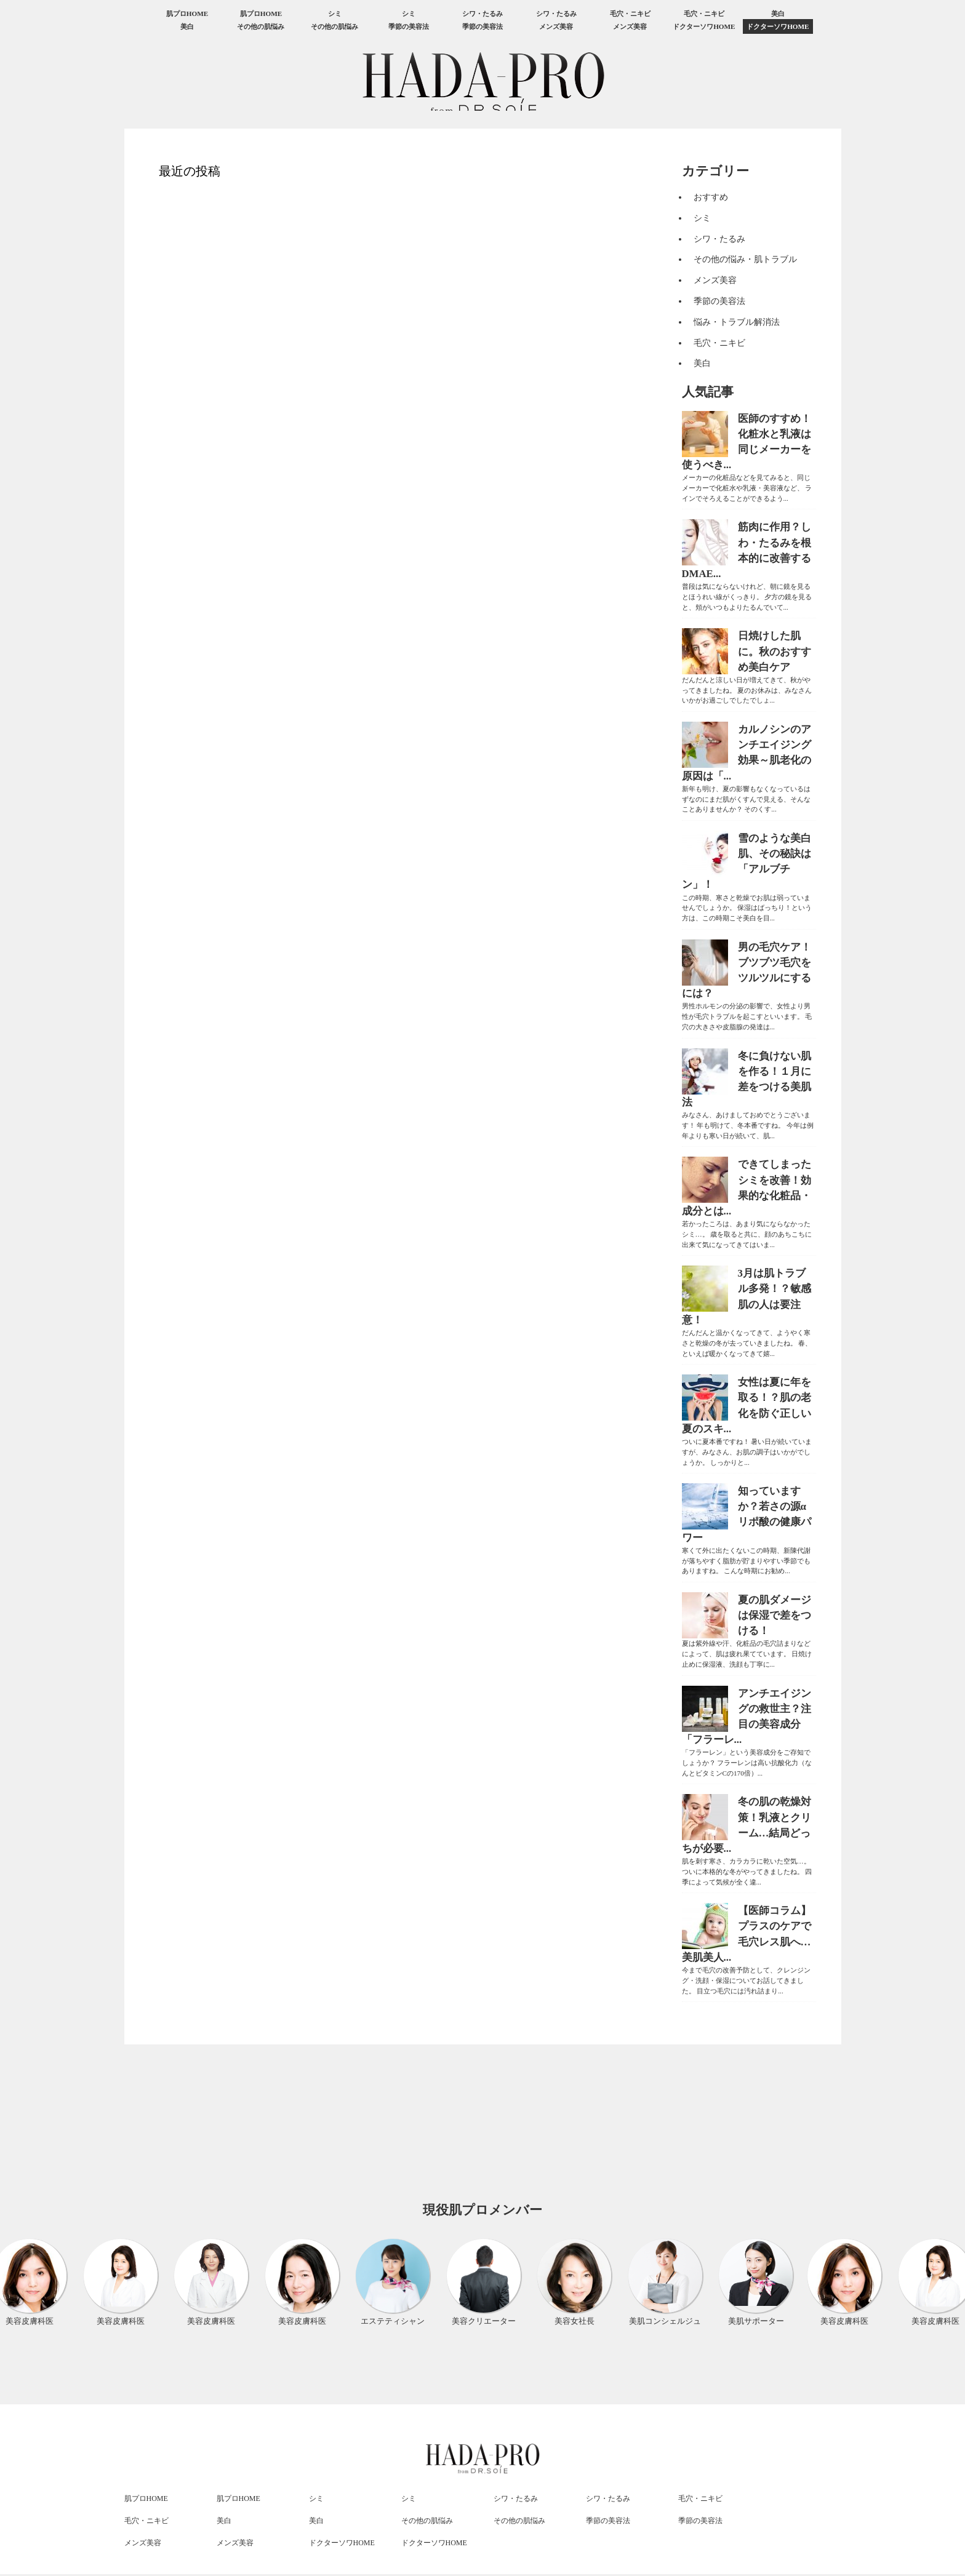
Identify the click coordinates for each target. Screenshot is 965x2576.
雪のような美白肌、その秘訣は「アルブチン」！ (746, 861)
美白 (778, 13)
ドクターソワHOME (704, 26)
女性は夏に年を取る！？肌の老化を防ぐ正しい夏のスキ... (746, 1405)
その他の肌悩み (260, 26)
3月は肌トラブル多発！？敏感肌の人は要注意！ (746, 1296)
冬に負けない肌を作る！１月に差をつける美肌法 (746, 1079)
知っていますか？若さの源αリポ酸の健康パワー (746, 1514)
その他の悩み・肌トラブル (745, 259)
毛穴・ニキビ (630, 13)
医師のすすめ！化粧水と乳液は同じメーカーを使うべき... (746, 442)
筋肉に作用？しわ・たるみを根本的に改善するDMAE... (746, 550)
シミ (335, 13)
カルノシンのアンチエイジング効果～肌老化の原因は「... (746, 753)
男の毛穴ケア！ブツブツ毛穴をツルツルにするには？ (746, 970)
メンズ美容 (556, 26)
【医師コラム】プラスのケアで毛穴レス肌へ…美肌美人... (746, 1934)
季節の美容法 (408, 26)
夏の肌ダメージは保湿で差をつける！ (774, 1615)
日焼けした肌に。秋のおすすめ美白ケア (774, 651)
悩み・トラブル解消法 (737, 322)
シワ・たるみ (482, 13)
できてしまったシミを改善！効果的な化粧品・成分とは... (746, 1187)
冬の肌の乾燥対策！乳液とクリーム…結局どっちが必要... (746, 1825)
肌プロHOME (187, 13)
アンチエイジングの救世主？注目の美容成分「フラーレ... (746, 1717)
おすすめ (711, 197)
